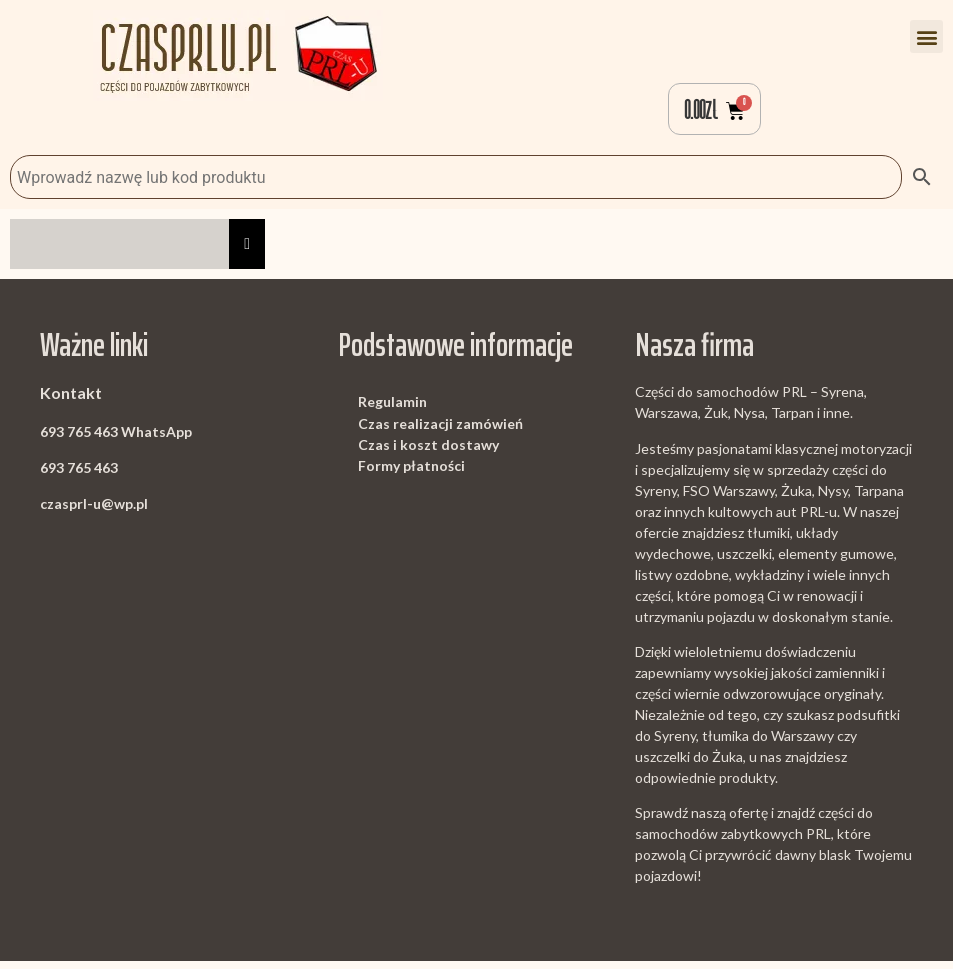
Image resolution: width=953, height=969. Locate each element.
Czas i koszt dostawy (428, 452)
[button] (926, 36)
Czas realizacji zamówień (440, 430)
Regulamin (392, 409)
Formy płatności (411, 473)
